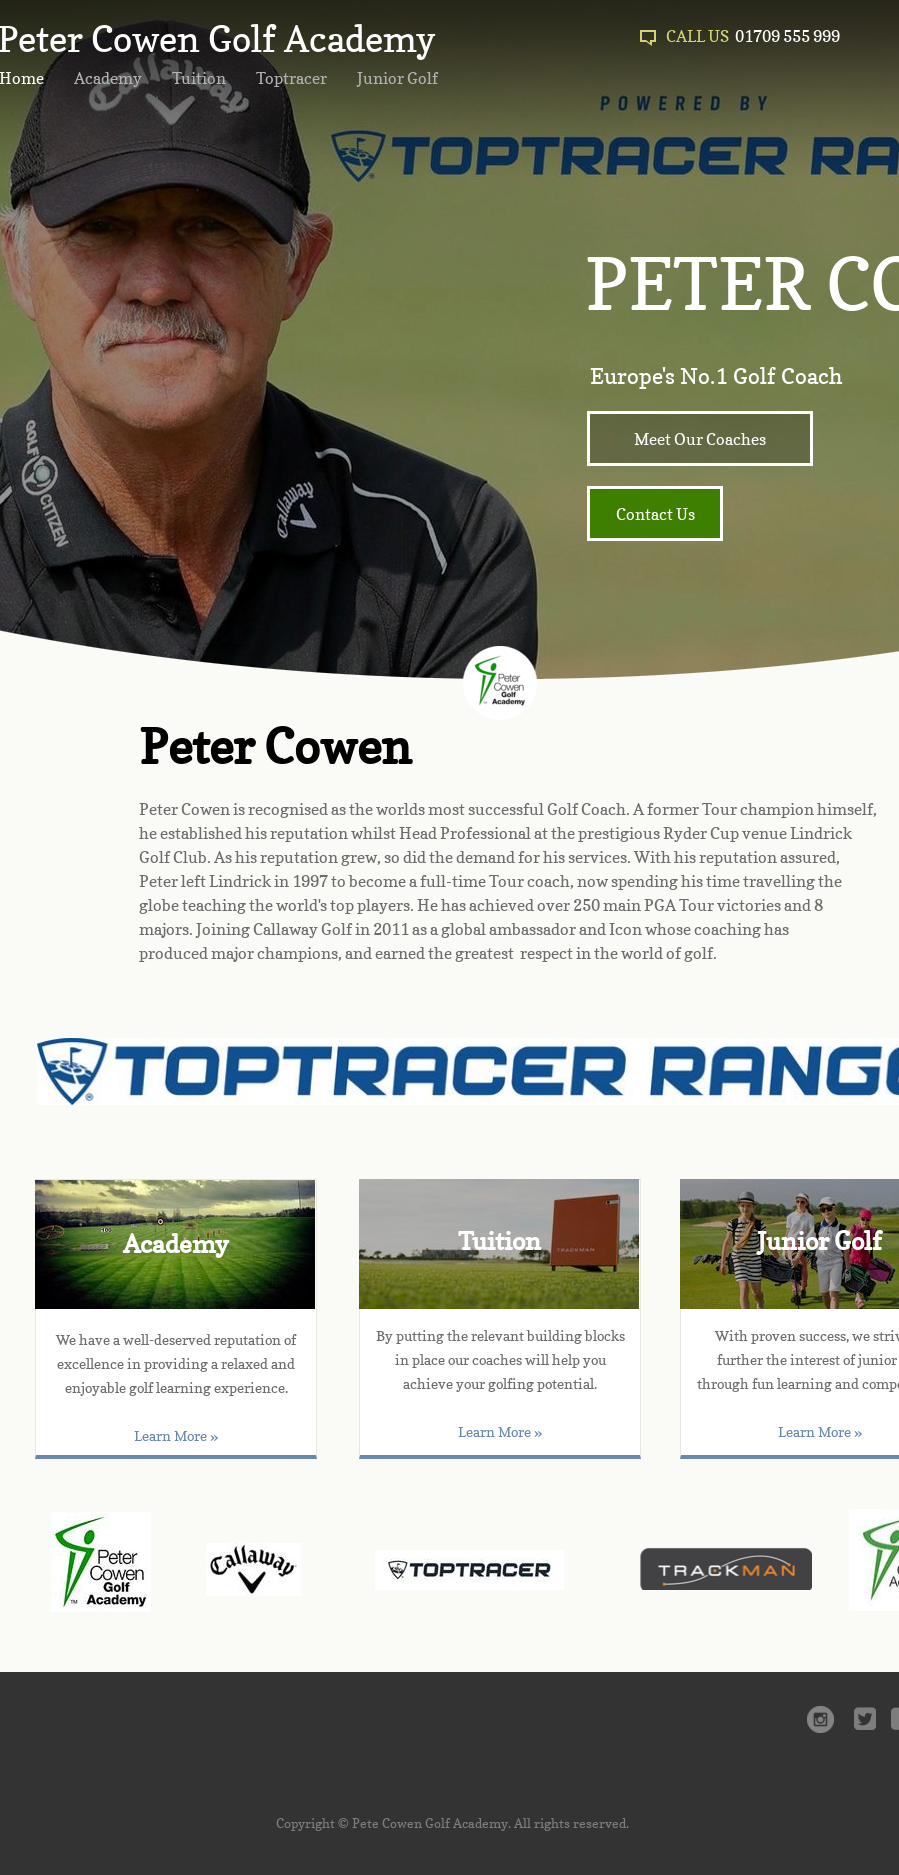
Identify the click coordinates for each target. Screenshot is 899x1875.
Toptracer (291, 78)
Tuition (199, 78)
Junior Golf (397, 78)
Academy (108, 78)
